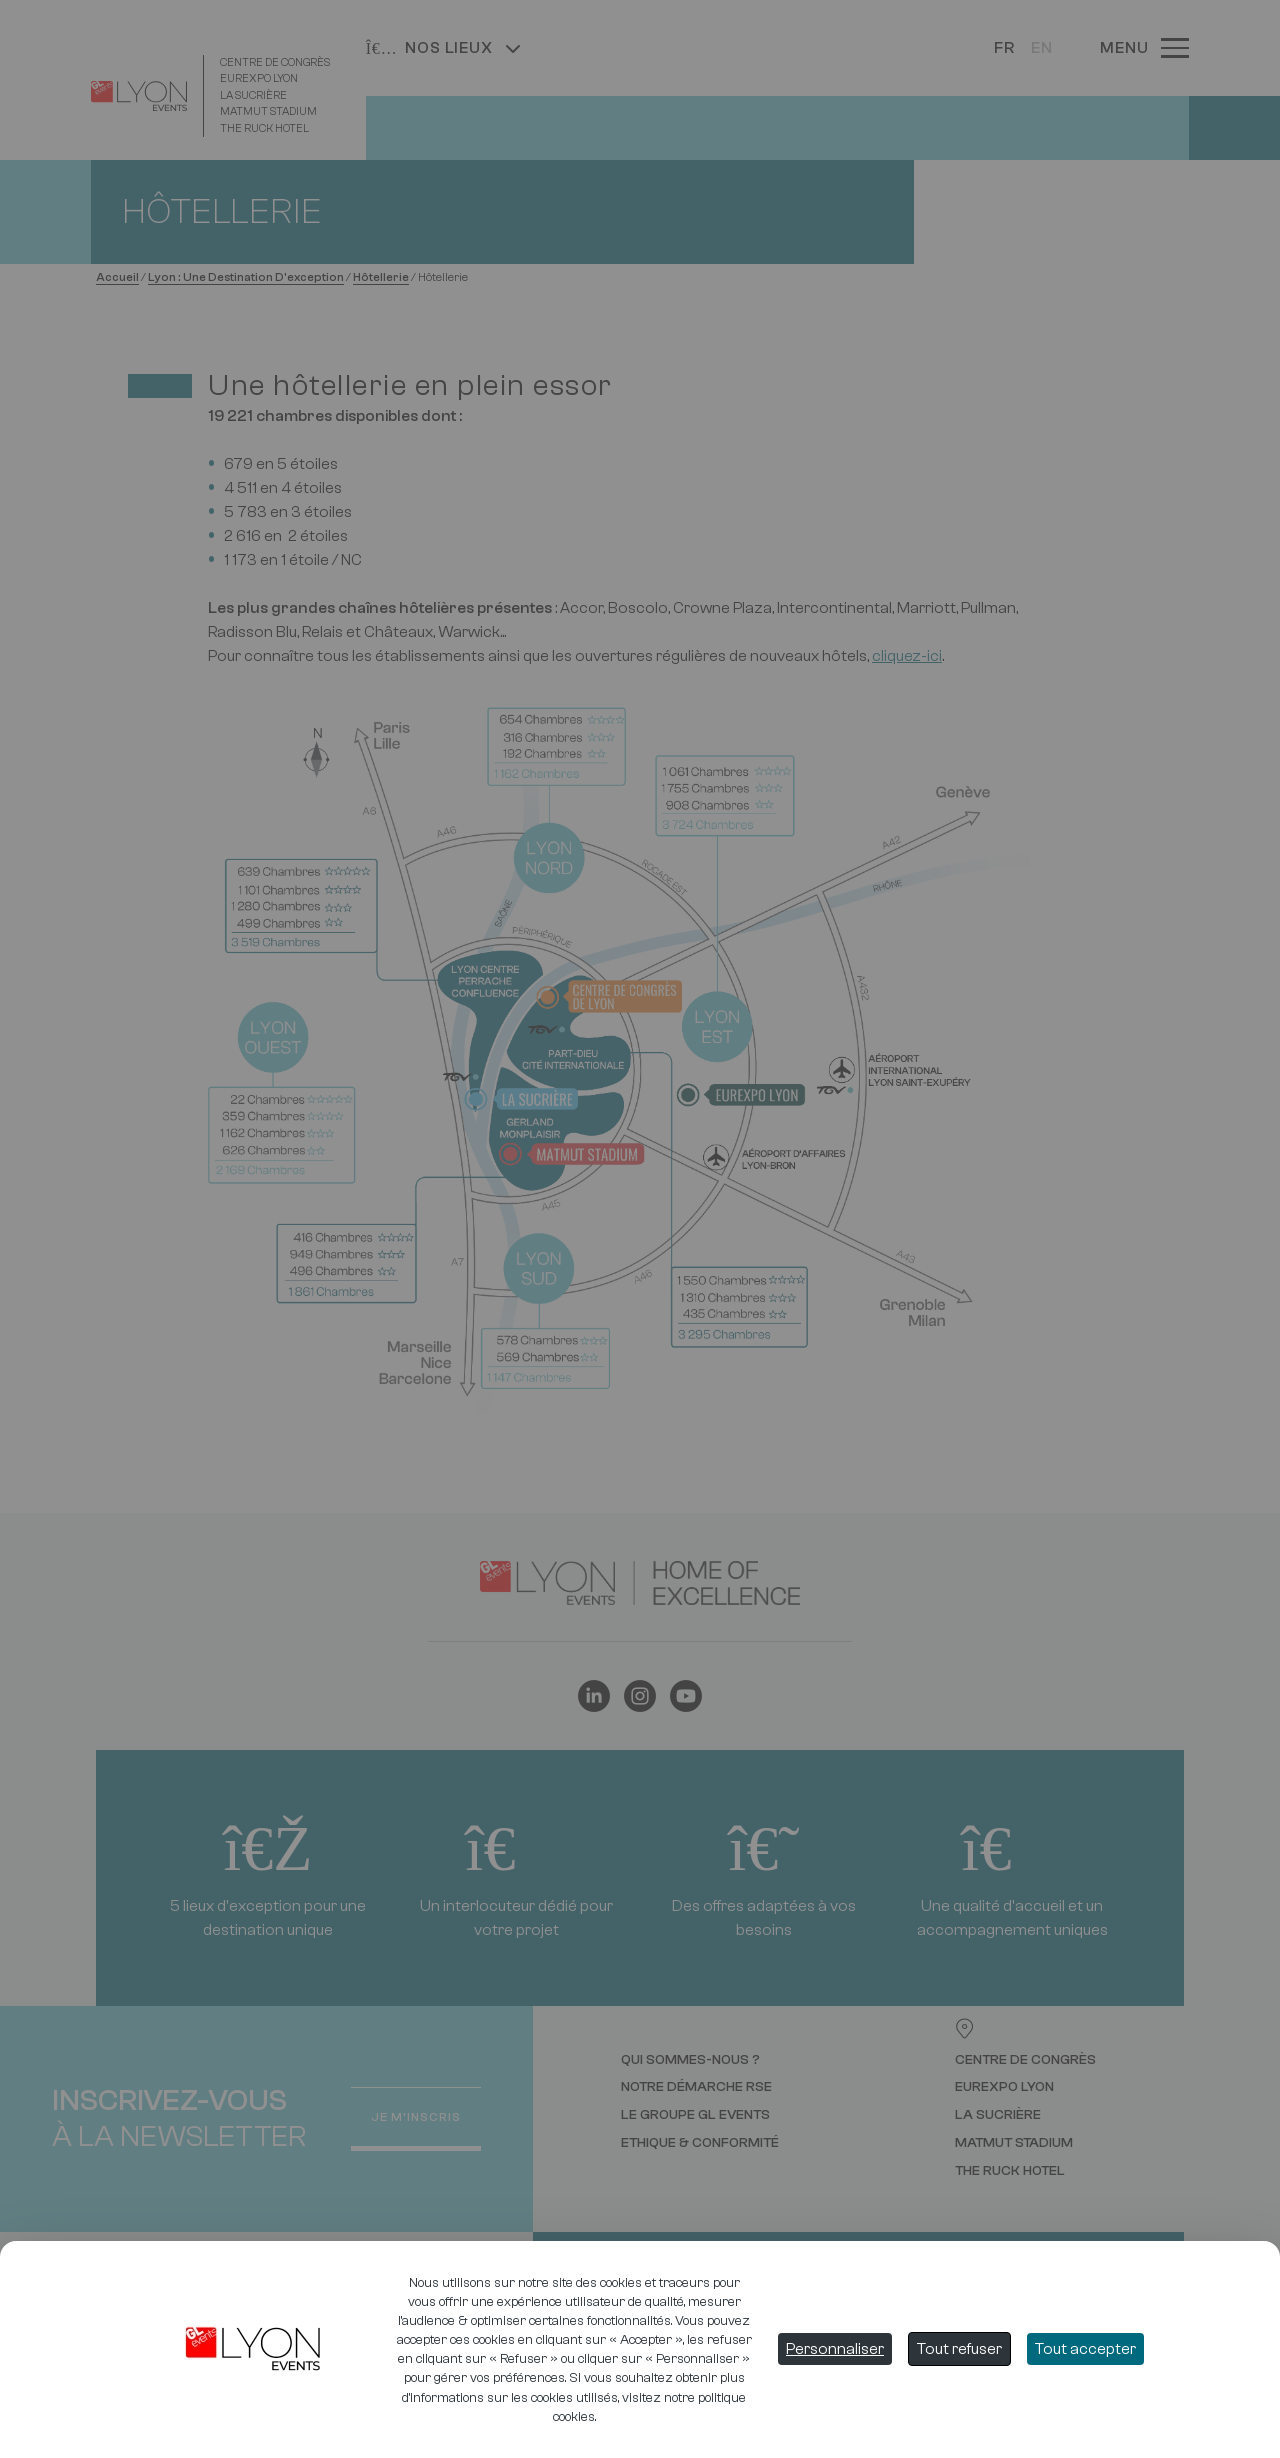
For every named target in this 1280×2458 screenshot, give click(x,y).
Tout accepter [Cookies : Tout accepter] (1085, 2349)
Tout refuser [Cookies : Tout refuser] (959, 2349)
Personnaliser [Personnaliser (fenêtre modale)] (835, 2349)
